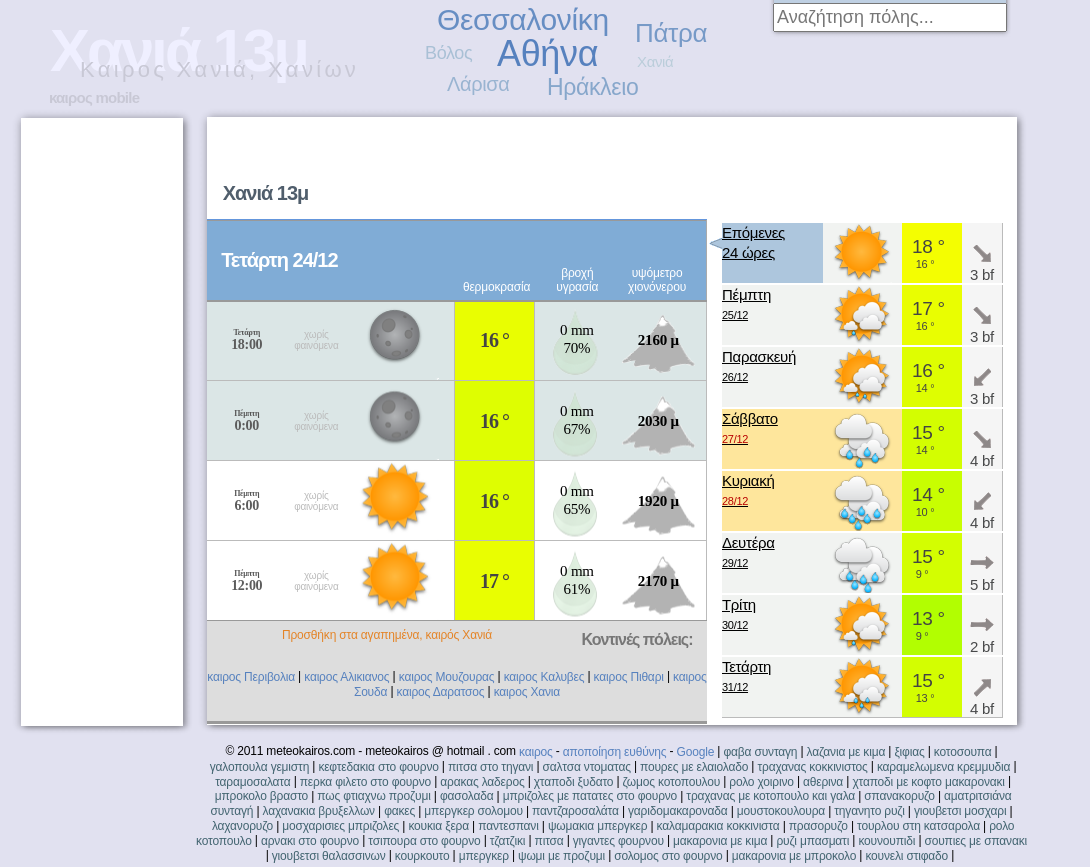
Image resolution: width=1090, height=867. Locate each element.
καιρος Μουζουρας (447, 677)
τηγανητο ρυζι (869, 811)
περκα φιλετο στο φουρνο (365, 782)
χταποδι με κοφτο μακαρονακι (928, 782)
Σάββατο (750, 429)
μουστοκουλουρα (781, 811)
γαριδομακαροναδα (678, 811)
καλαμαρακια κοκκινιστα (718, 826)
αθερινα (823, 782)
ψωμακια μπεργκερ (597, 826)
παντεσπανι (508, 826)
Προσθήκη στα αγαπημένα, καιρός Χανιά (387, 635)
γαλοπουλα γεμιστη (259, 767)
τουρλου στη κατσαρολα (918, 826)
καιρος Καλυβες (544, 677)
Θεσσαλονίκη (523, 19)
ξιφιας (909, 752)
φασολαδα (467, 796)
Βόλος (448, 53)
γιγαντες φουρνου (618, 841)
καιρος (536, 752)
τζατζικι (508, 841)
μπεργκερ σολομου (473, 811)
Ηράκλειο (592, 87)
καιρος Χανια (527, 692)
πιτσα (549, 841)
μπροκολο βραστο (261, 796)
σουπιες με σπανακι (976, 841)
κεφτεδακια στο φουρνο (378, 767)
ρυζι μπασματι (812, 841)
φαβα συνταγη (760, 752)
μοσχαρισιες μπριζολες (340, 826)
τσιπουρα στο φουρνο (424, 841)
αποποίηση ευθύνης (615, 752)
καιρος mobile (94, 97)
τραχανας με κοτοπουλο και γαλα (770, 796)
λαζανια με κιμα (846, 752)
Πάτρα (671, 33)
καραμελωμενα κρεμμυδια (943, 767)
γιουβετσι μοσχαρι (960, 811)
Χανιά (655, 61)
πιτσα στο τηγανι (490, 767)
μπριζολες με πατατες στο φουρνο (590, 796)
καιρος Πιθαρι (629, 677)
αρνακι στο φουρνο (310, 841)
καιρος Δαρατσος (441, 692)
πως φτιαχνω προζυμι (373, 796)
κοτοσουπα (963, 752)
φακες (399, 811)
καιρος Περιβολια (251, 677)
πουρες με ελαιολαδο (694, 767)
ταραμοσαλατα (252, 782)
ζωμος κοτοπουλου (672, 782)
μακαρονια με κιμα (720, 841)
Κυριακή (748, 491)
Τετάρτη (746, 677)
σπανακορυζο (899, 796)
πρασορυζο (818, 826)
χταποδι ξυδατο (574, 782)
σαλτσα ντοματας (587, 767)
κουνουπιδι (886, 841)
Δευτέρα (748, 553)
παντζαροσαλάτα (575, 811)
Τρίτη (739, 615)
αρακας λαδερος (482, 782)
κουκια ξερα (438, 826)
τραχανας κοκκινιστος (812, 767)
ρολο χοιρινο (761, 782)
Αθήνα (547, 53)
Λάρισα (478, 84)
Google (696, 752)
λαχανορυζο (242, 826)
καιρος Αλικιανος (346, 677)
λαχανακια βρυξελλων (319, 811)
